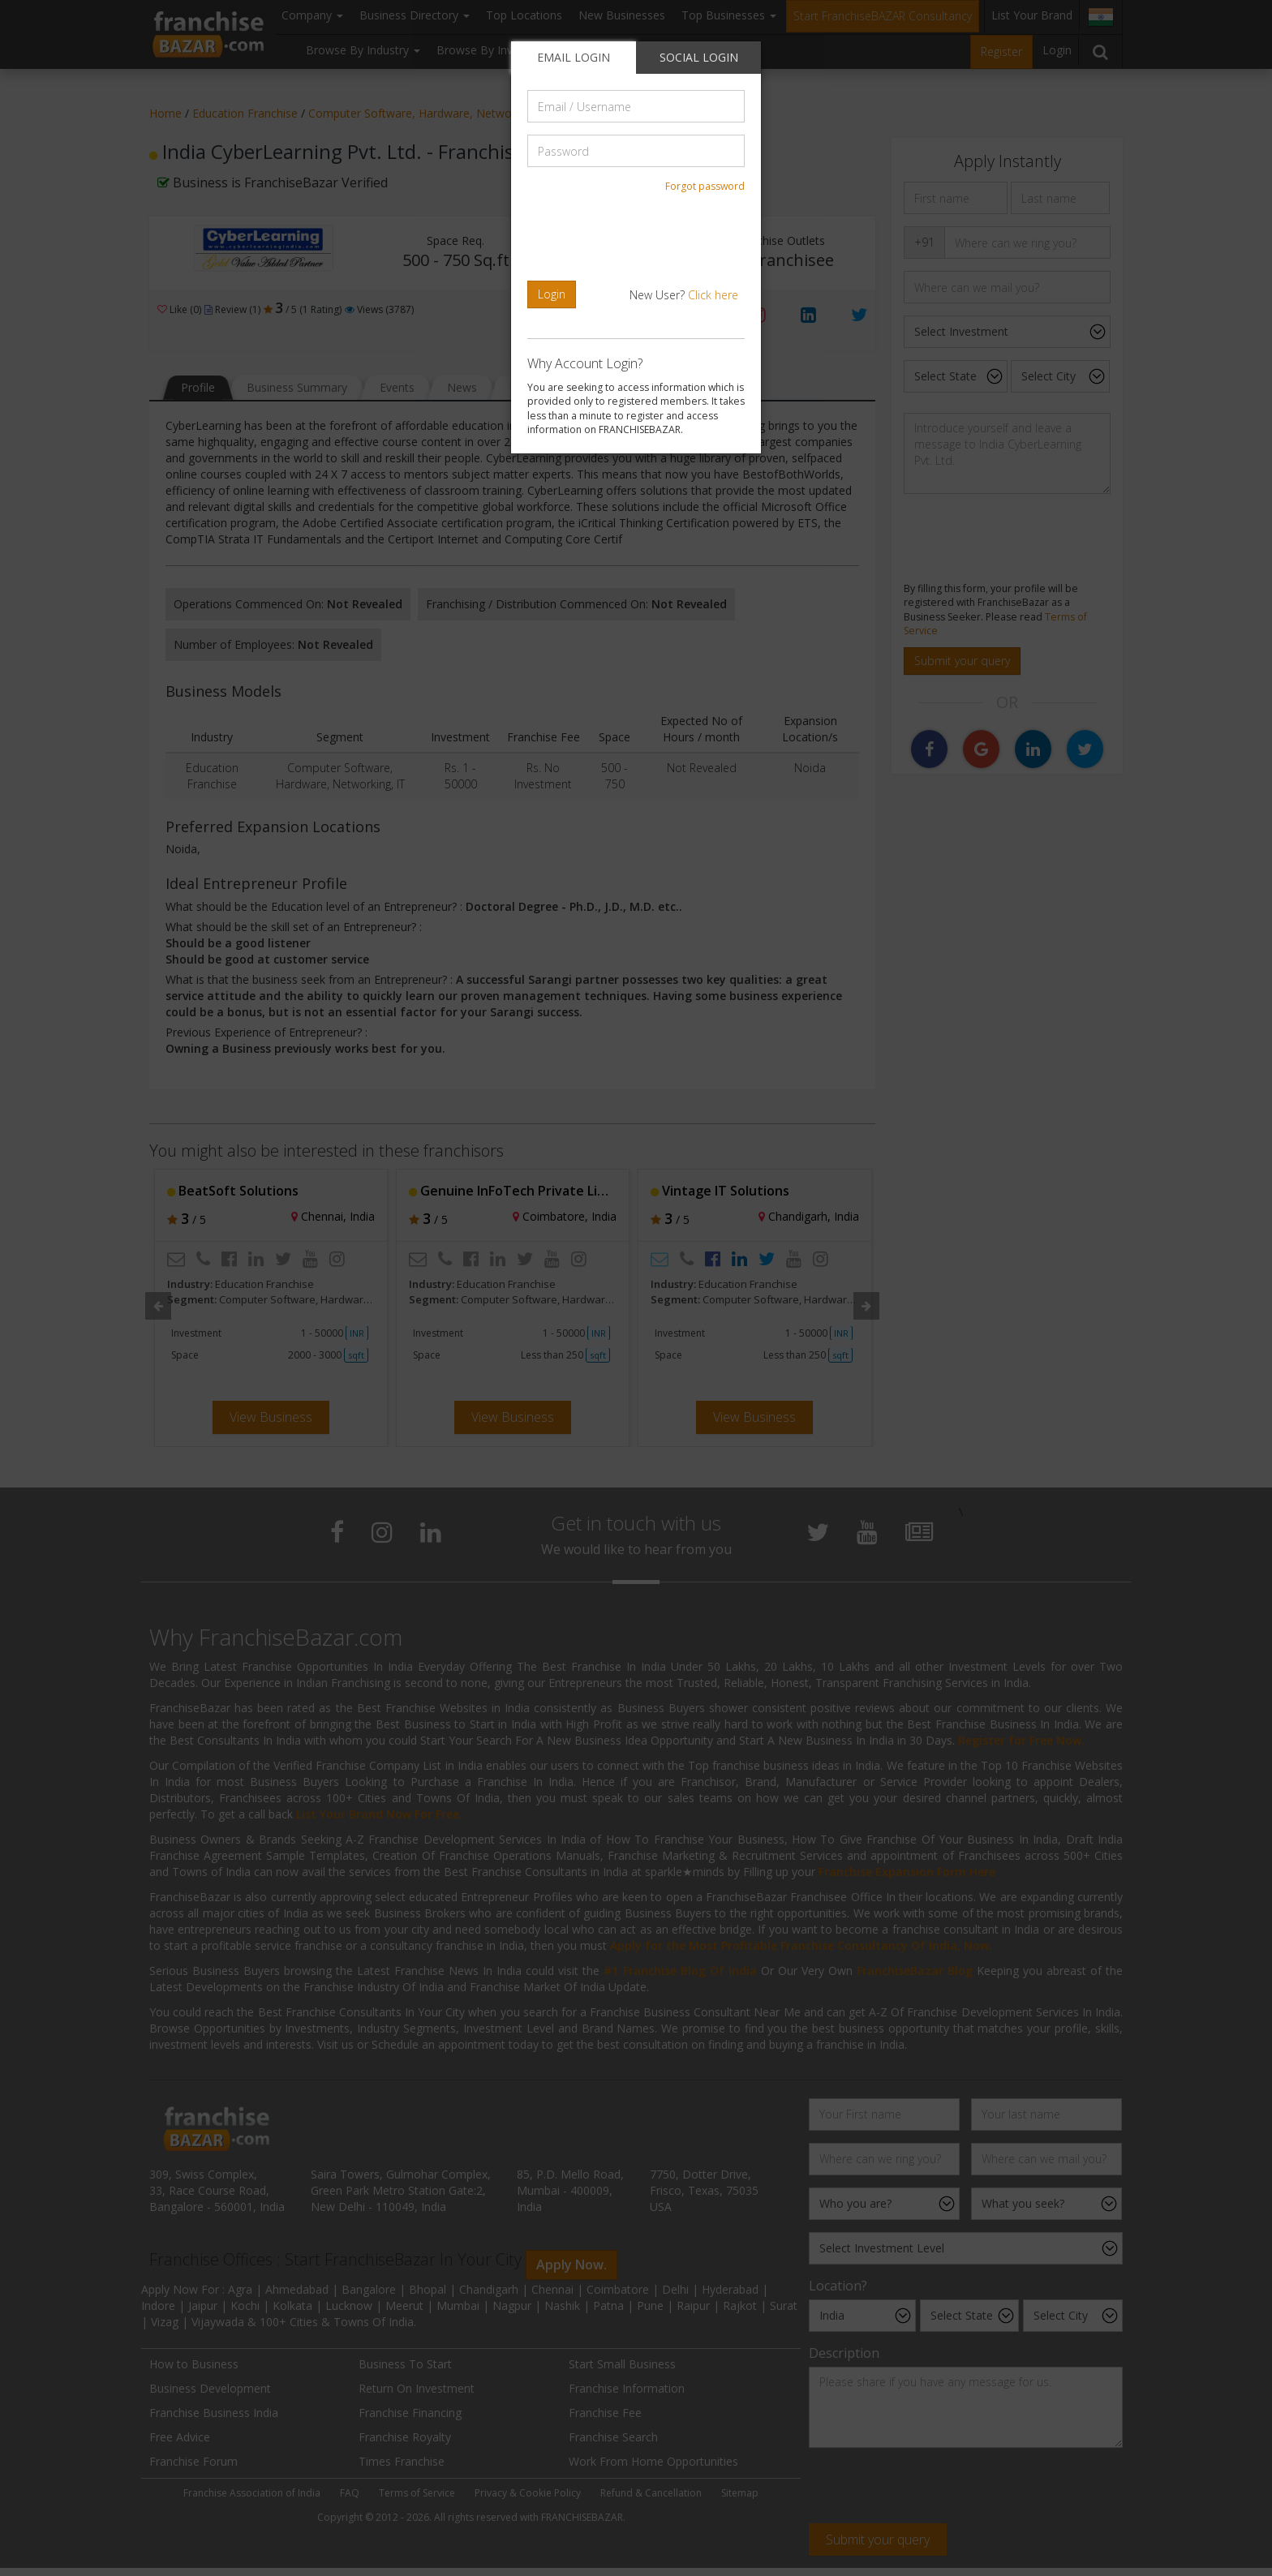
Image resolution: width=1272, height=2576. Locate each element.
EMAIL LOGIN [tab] (573, 57)
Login (551, 294)
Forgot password (705, 186)
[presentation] (638, 236)
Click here (713, 295)
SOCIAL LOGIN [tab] (699, 57)
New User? (684, 295)
